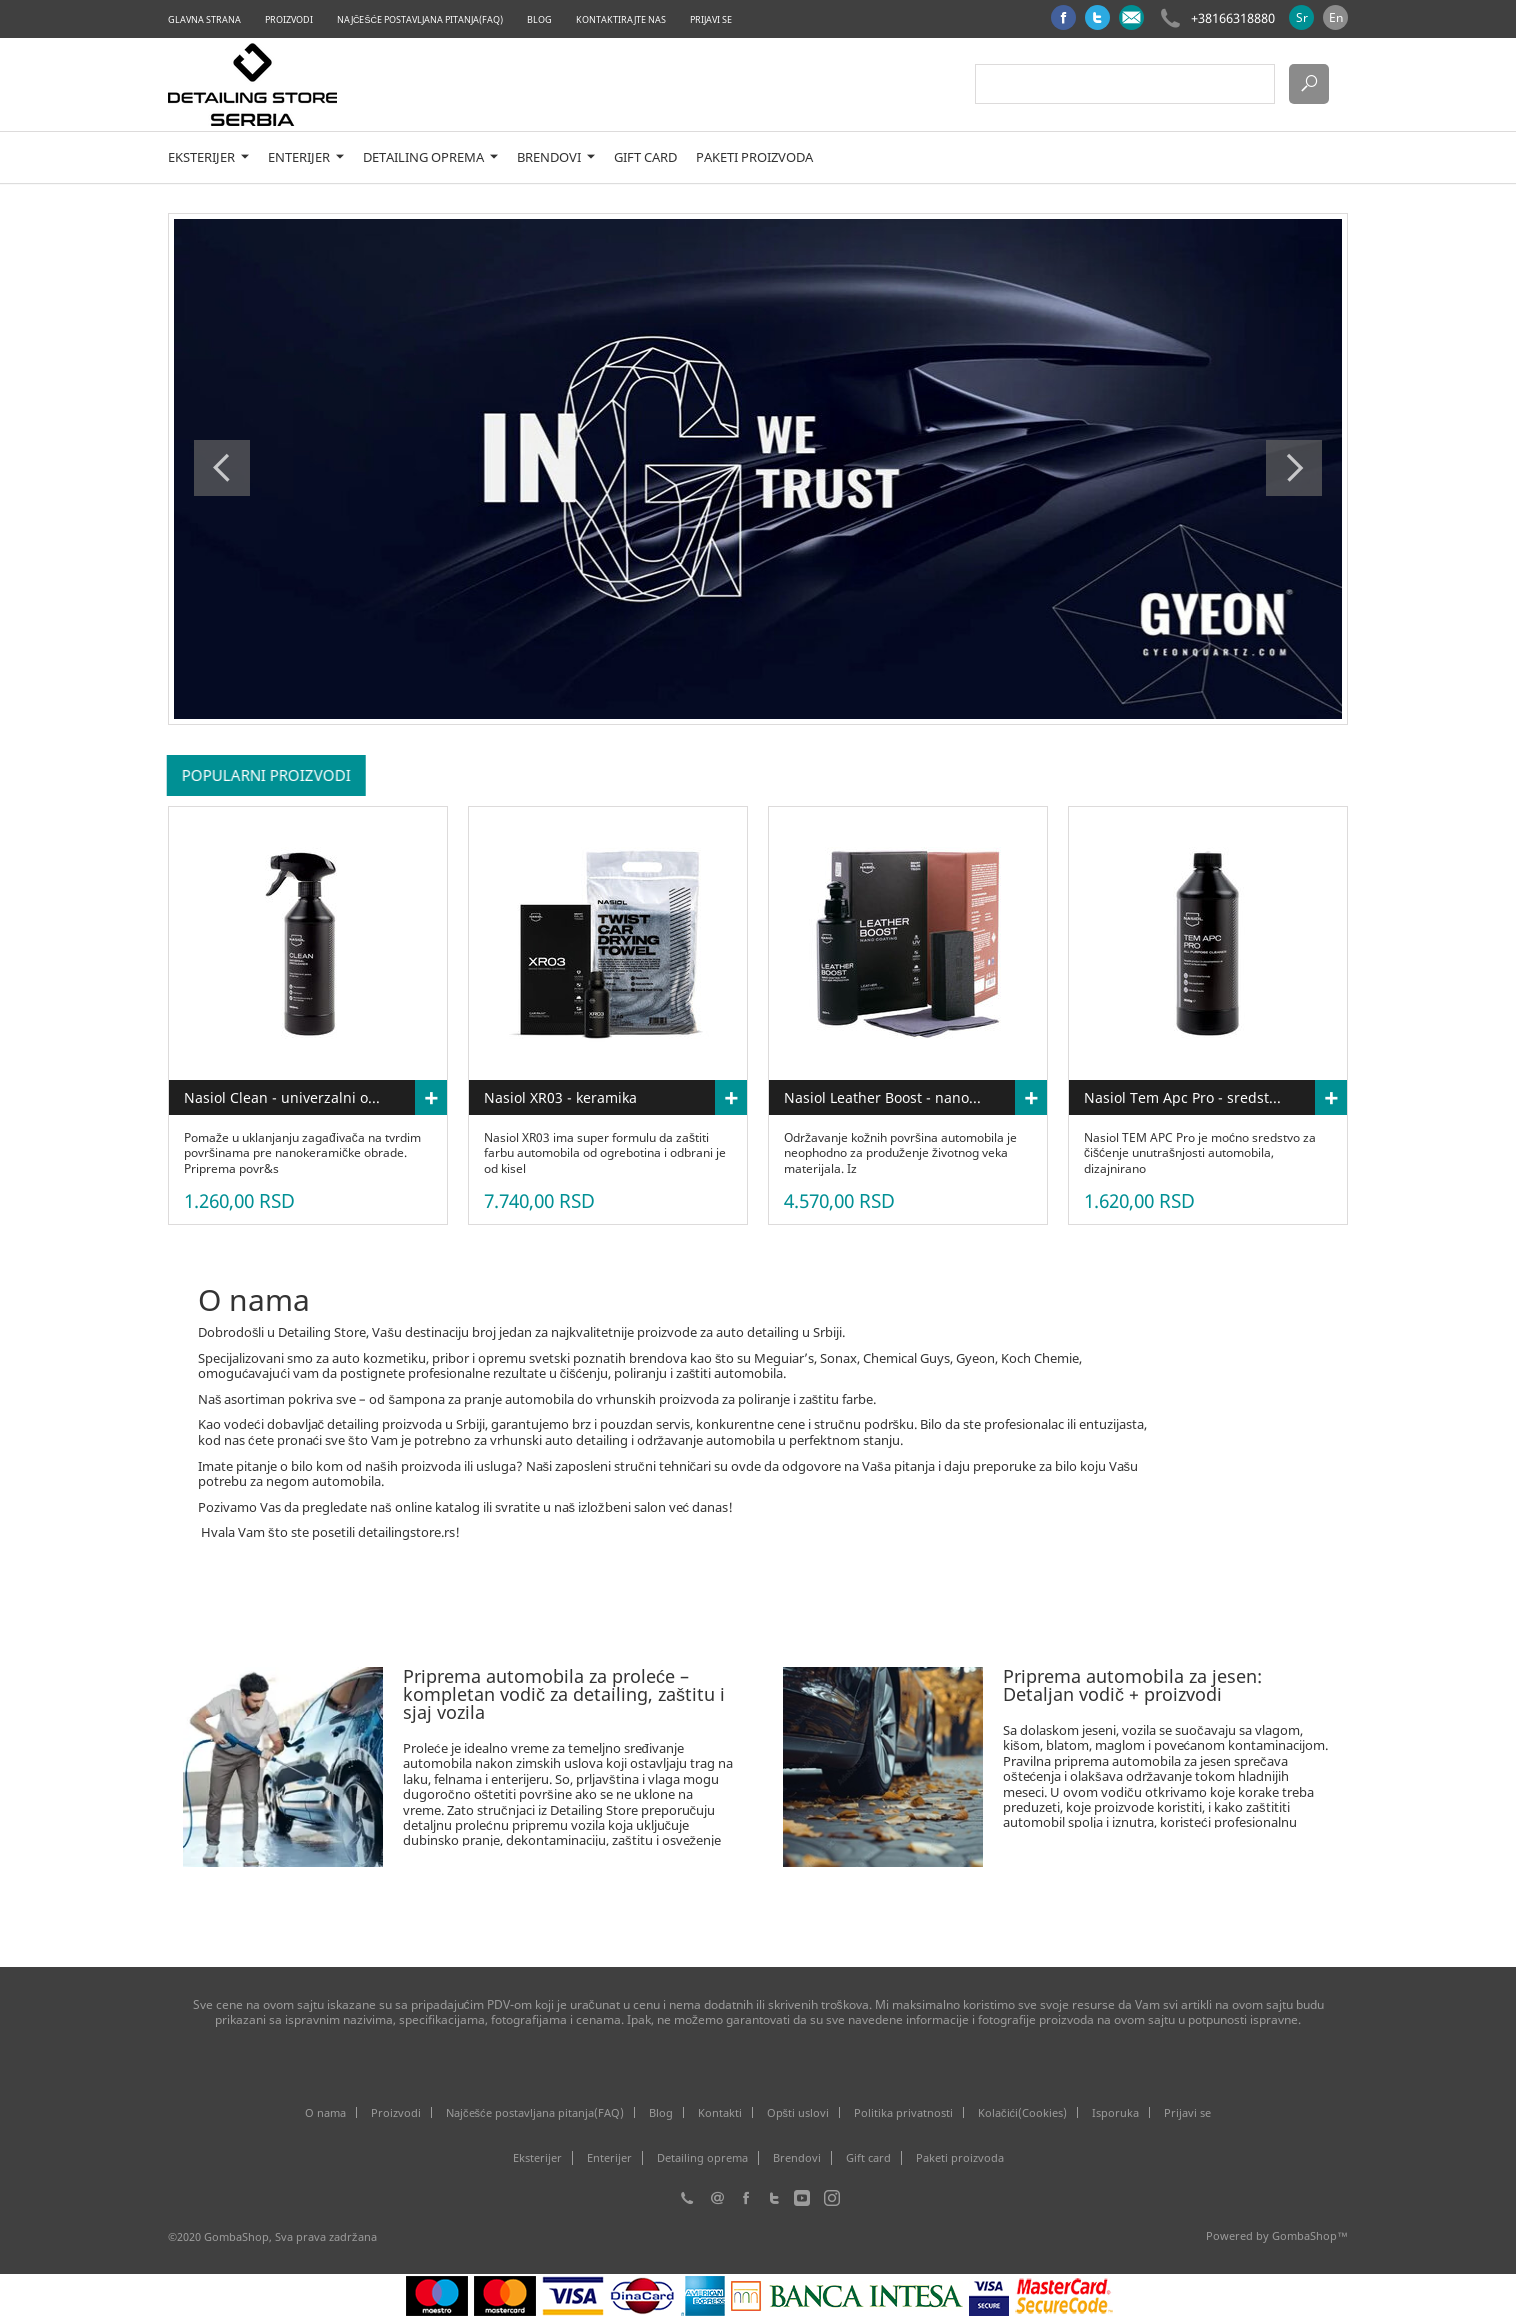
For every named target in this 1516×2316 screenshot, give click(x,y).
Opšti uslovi (798, 2112)
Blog (539, 19)
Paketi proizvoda (754, 157)
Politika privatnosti (903, 2112)
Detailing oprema (430, 157)
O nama (325, 2112)
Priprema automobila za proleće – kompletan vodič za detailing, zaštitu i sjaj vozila (564, 1694)
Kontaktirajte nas (621, 19)
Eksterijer (208, 157)
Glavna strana (204, 19)
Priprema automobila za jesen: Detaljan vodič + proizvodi (1132, 1685)
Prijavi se (711, 19)
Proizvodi (289, 19)
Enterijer (306, 157)
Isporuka (1115, 2112)
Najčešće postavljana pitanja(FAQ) (420, 19)
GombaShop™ (1310, 2235)
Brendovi (556, 157)
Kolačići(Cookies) (1022, 2112)
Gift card (645, 157)
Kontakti (720, 2112)
